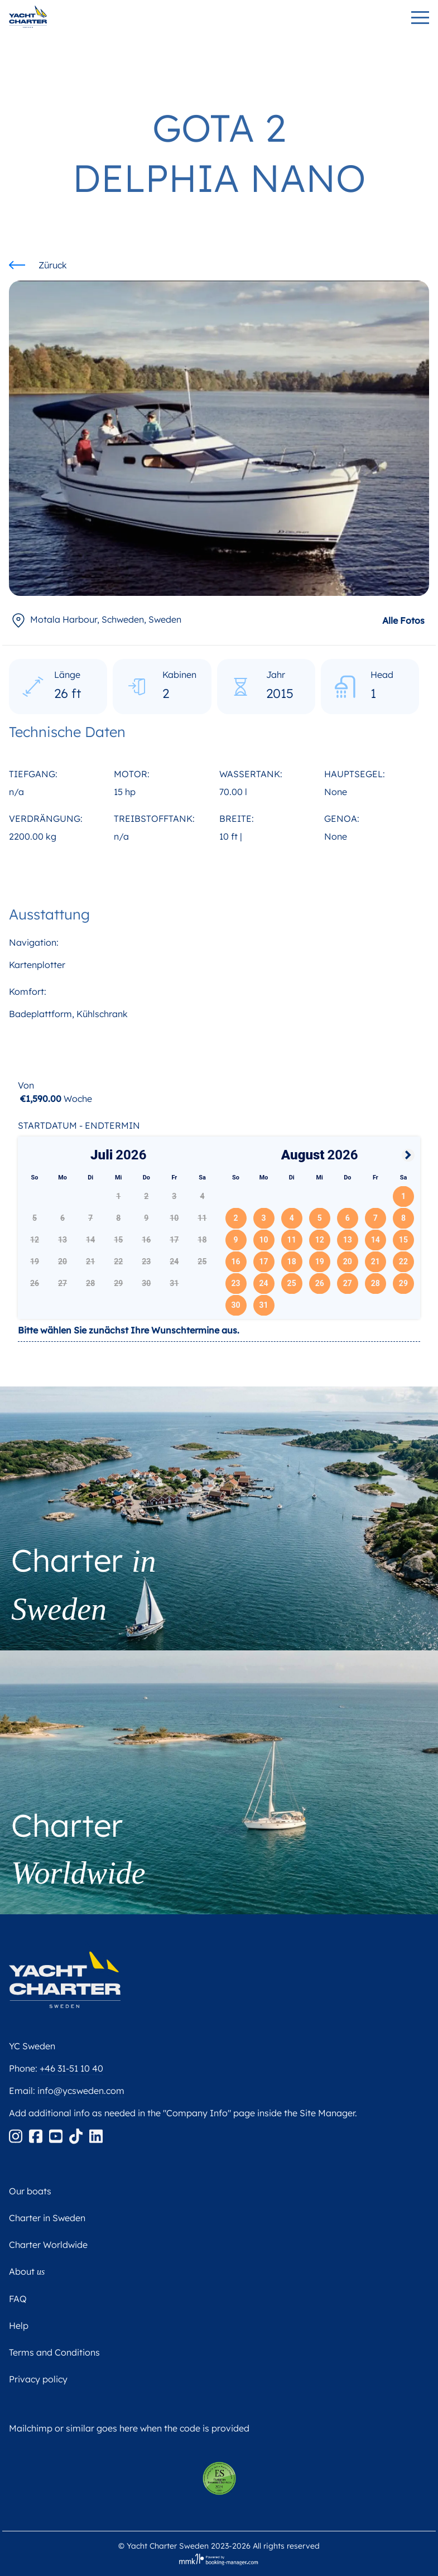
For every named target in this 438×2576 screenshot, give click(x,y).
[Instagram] (17, 2135)
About (27, 2271)
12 (319, 1239)
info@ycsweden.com (80, 2090)
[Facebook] (37, 2135)
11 (291, 1239)
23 (235, 1283)
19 (319, 1261)
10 (263, 1239)
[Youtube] (57, 2135)
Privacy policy (38, 2379)
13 (347, 1239)
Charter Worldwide (48, 2244)
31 (263, 1305)
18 (291, 1261)
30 (235, 1305)
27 (347, 1283)
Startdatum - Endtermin (79, 1125)
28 (375, 1283)
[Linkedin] (96, 2135)
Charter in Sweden (47, 2217)
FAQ (18, 2298)
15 (403, 1239)
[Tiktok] (77, 2135)
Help (18, 2325)
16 (235, 1261)
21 (375, 1261)
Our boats (30, 2191)
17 (263, 1261)
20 (347, 1261)
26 (319, 1283)
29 (403, 1283)
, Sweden (95, 619)
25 (291, 1283)
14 (375, 1239)
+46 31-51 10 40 (71, 2068)
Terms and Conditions (54, 2352)
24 (263, 1283)
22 (403, 1261)
